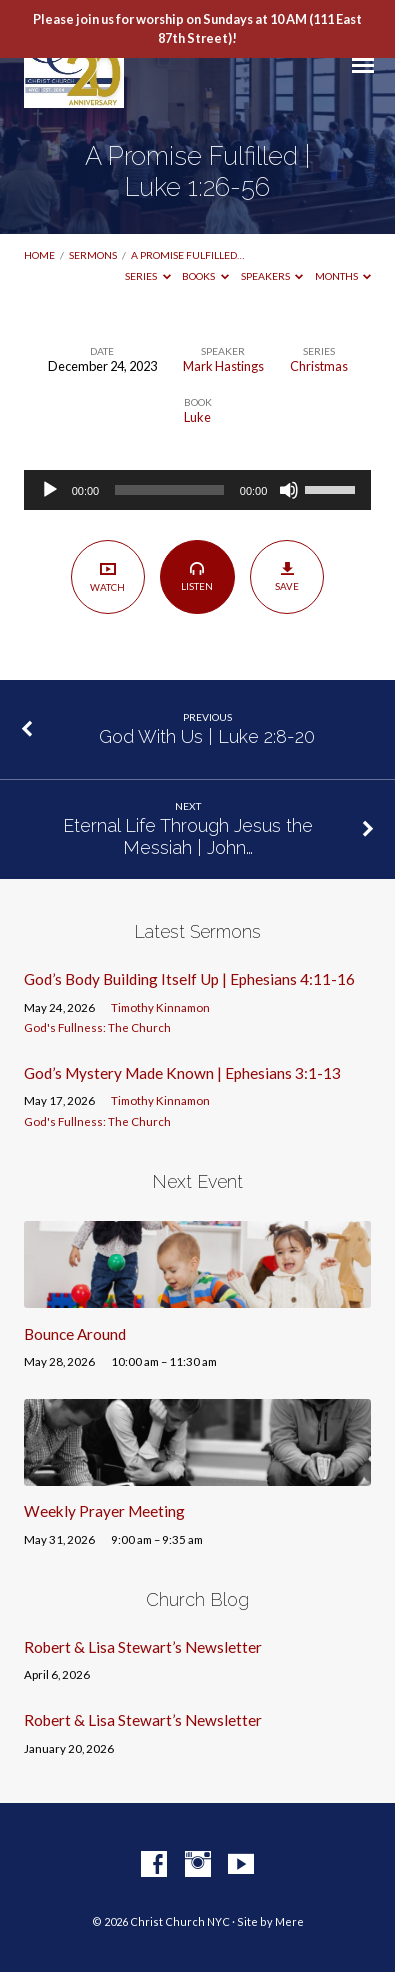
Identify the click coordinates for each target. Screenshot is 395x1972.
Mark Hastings (223, 366)
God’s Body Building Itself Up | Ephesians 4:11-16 (189, 979)
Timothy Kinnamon (160, 1007)
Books (205, 276)
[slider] (169, 490)
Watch (107, 576)
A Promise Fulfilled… (187, 255)
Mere (289, 1921)
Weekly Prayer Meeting (104, 1511)
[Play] (50, 490)
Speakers (272, 276)
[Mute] (289, 490)
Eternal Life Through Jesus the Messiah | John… (188, 836)
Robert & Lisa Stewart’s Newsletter (143, 1647)
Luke (197, 417)
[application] (198, 490)
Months (343, 276)
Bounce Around (75, 1334)
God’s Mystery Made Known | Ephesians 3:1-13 (182, 1073)
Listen (197, 576)
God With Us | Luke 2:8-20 (207, 736)
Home (39, 255)
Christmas (319, 366)
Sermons (93, 255)
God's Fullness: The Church (97, 1027)
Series (148, 276)
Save (287, 576)
